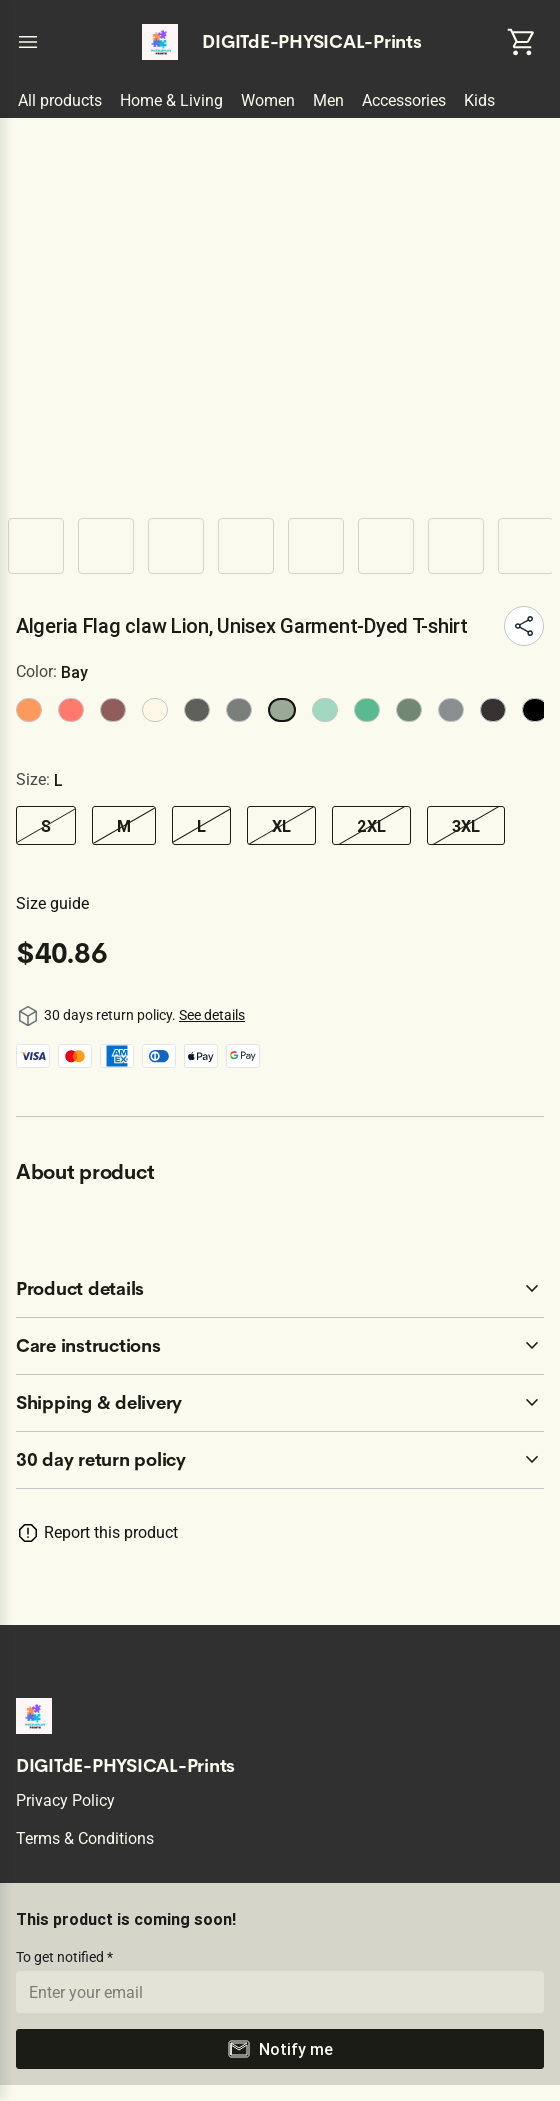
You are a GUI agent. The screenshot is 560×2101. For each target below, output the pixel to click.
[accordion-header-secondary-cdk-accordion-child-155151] (280, 1346)
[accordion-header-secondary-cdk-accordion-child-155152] (280, 1403)
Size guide (52, 903)
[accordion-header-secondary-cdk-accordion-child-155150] (280, 1289)
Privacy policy (65, 1800)
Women (268, 100)
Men (328, 100)
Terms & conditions (85, 1838)
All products (60, 100)
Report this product (111, 1532)
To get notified (61, 1957)
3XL (466, 826)
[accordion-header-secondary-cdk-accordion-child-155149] (280, 1460)
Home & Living (171, 100)
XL (281, 826)
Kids (479, 100)
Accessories (404, 100)
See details (212, 1015)
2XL (371, 826)
